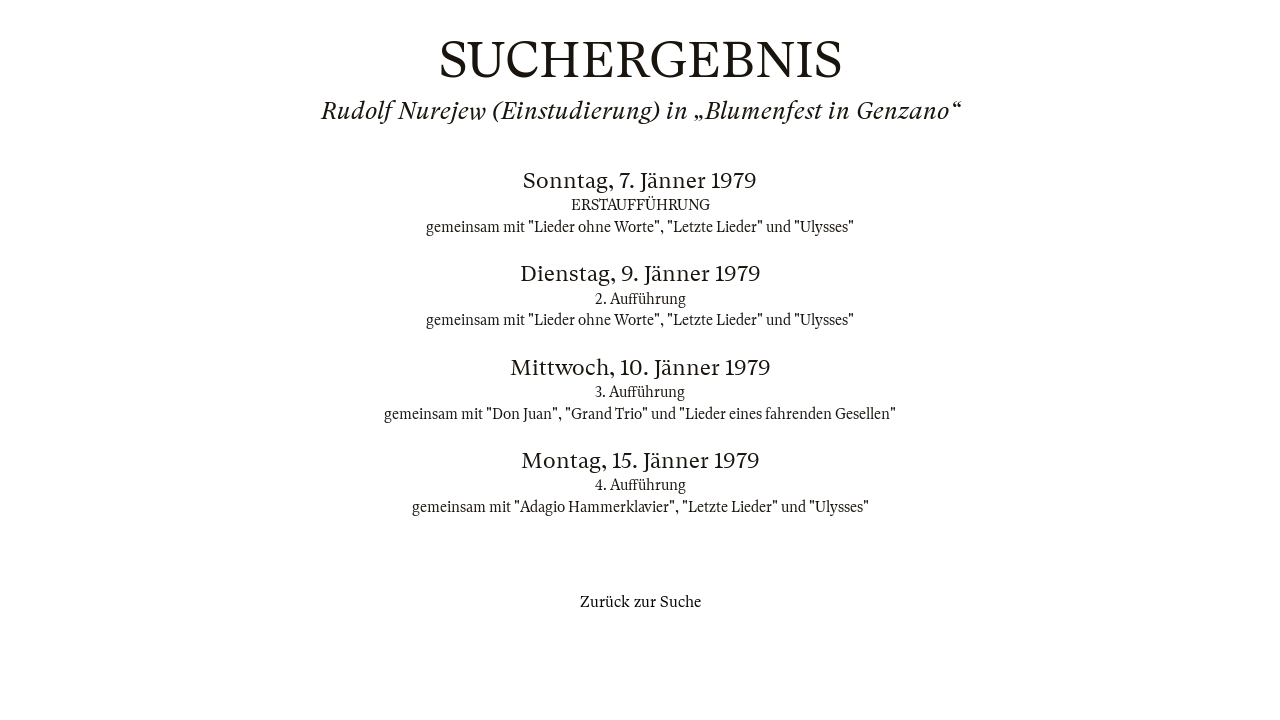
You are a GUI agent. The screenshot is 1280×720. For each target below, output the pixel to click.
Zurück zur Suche (640, 602)
